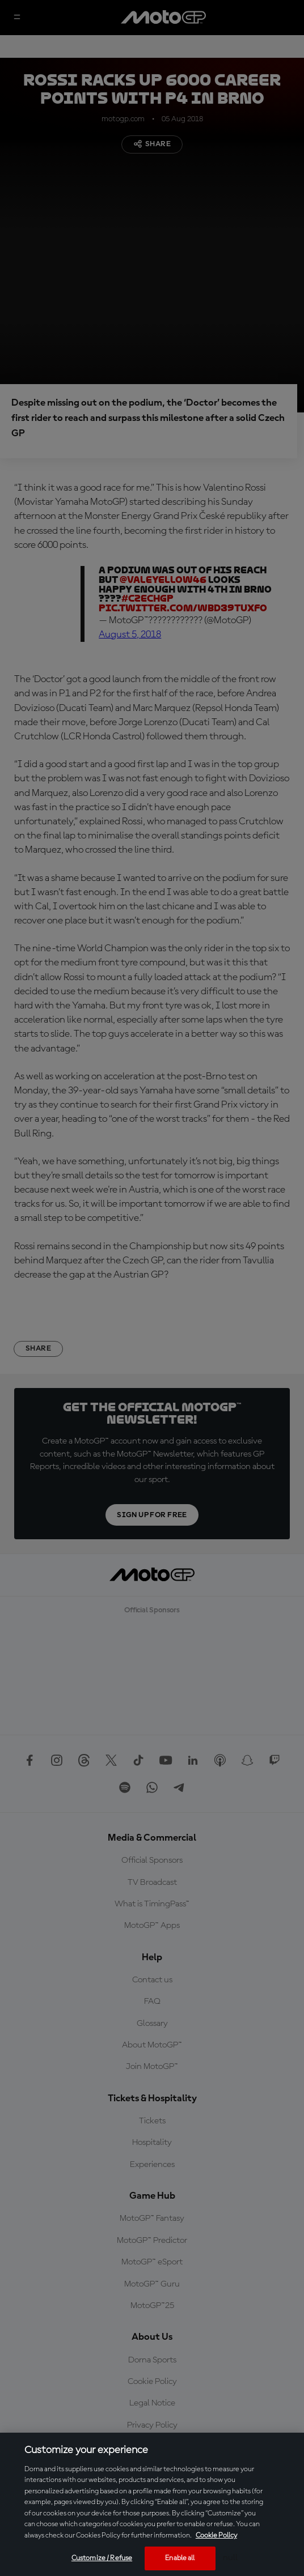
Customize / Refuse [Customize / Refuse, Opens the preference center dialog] (101, 2558)
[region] (152, 2504)
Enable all (180, 2558)
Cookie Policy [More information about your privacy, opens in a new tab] (216, 2535)
